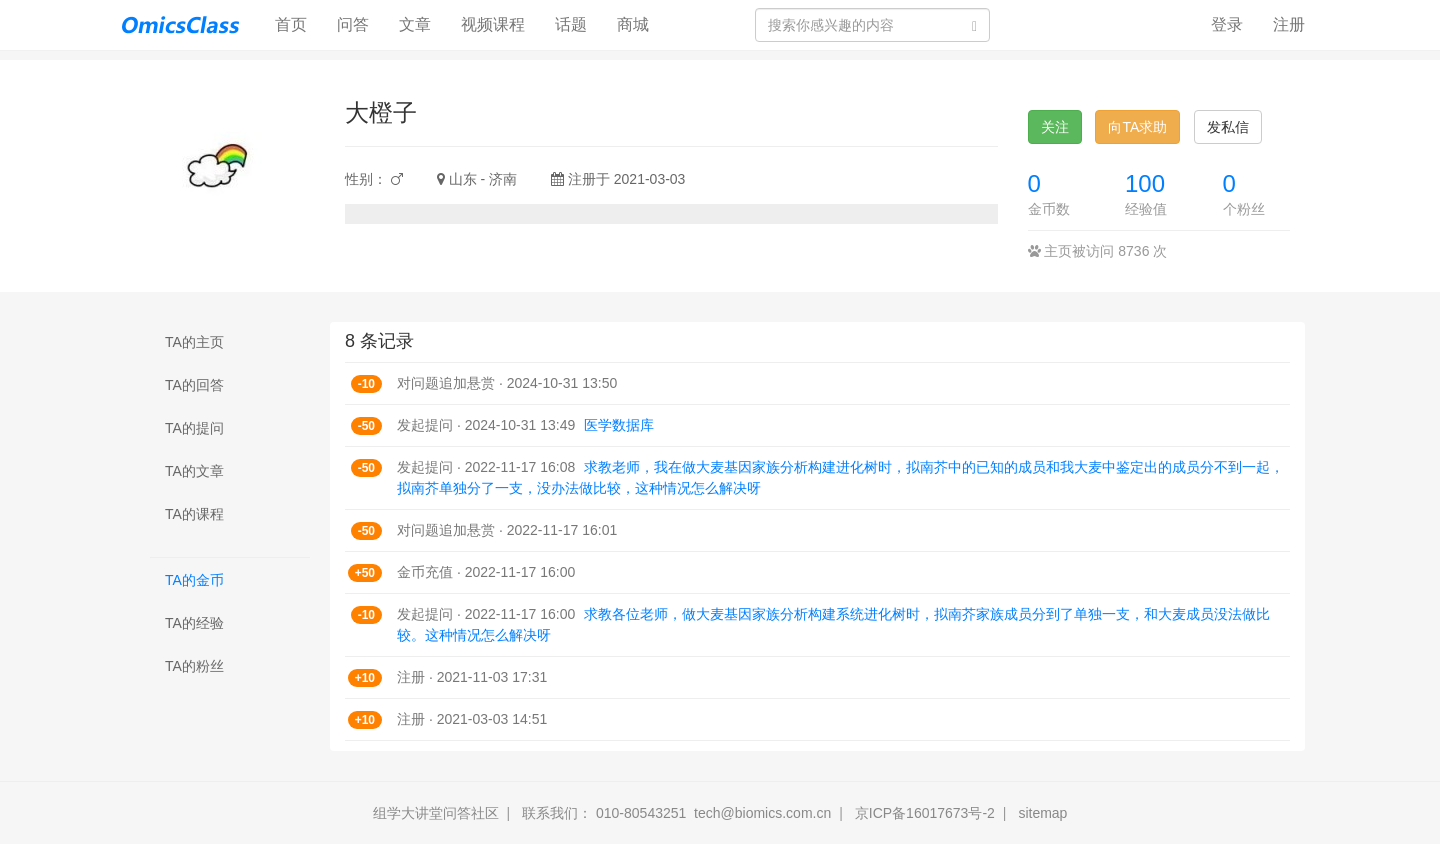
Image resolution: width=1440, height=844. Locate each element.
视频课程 (493, 24)
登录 (1227, 24)
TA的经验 (194, 623)
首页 (298, 23)
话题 (571, 24)
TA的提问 (194, 428)
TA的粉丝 (194, 666)
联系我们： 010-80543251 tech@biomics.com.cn (676, 813)
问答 (353, 24)
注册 (1289, 24)
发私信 (1228, 127)
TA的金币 (194, 580)
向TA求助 (1137, 127)
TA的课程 (194, 514)
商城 (633, 24)
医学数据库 (619, 425)
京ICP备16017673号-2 (925, 813)
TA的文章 (194, 471)
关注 (1055, 127)
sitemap (1042, 813)
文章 (415, 24)
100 (1145, 183)
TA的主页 (194, 342)
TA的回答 (194, 385)
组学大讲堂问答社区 (436, 813)
